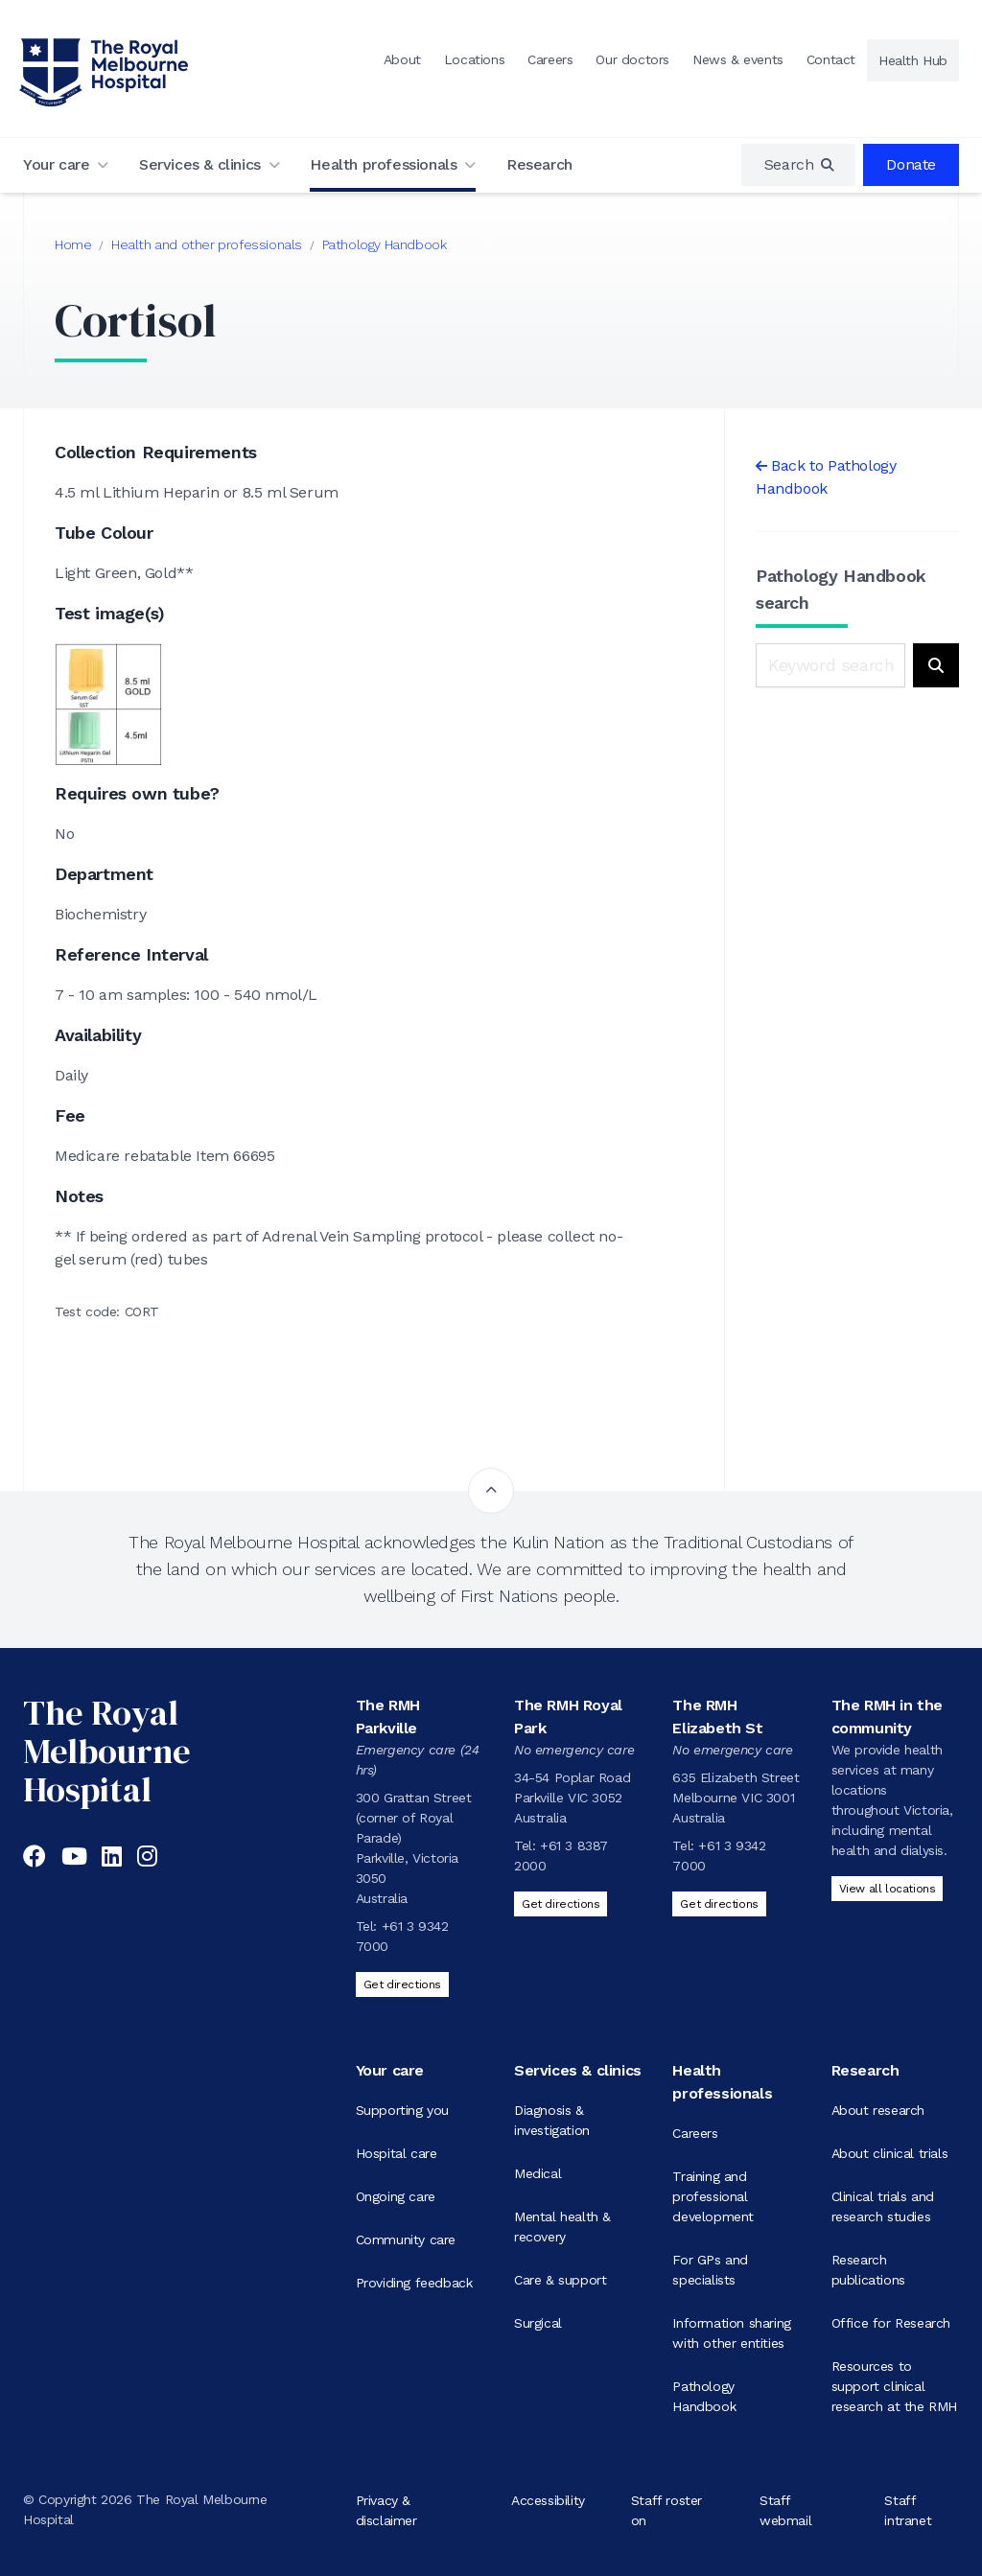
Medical (537, 2173)
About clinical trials (889, 2153)
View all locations (887, 1888)
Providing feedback (414, 2282)
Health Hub (912, 60)
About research (877, 2110)
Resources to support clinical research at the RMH (894, 2386)
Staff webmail (785, 2509)
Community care (406, 2239)
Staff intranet (907, 2509)
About (402, 59)
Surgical (538, 2323)
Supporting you (402, 2110)
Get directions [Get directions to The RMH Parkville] (402, 1984)
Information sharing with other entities (731, 2333)
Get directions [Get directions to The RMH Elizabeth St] (719, 1904)
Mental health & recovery (562, 2226)
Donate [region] (911, 164)
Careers (550, 59)
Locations (474, 59)
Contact (831, 59)
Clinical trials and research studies (882, 2206)
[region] (798, 165)
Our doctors (632, 59)
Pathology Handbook (384, 244)
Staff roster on (666, 2509)
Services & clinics (200, 164)
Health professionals (383, 164)
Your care (56, 164)
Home (73, 244)
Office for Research (890, 2323)
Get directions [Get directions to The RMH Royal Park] (560, 1904)
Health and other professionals (206, 244)
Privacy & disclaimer (386, 2509)
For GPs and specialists (710, 2269)
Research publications (868, 2269)
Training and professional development (713, 2196)
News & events (737, 59)
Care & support (560, 2279)
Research (539, 164)
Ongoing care (395, 2196)
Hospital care (396, 2153)
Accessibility (548, 2499)
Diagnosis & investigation (552, 2120)
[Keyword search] (830, 665)
